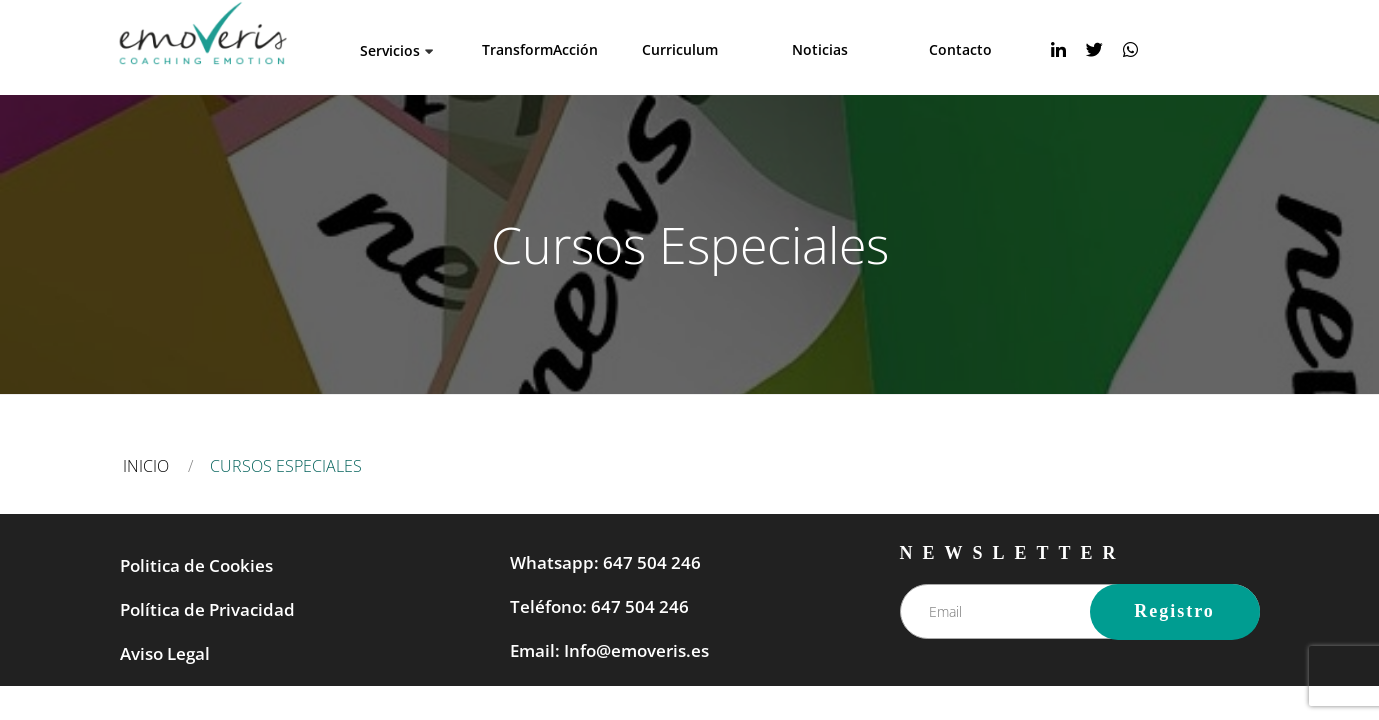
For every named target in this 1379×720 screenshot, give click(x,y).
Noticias (820, 49)
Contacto (960, 49)
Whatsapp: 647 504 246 (605, 562)
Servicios (390, 50)
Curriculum (680, 49)
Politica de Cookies (196, 565)
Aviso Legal (165, 653)
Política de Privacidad (207, 609)
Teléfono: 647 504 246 (599, 606)
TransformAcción (540, 49)
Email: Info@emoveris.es (609, 650)
